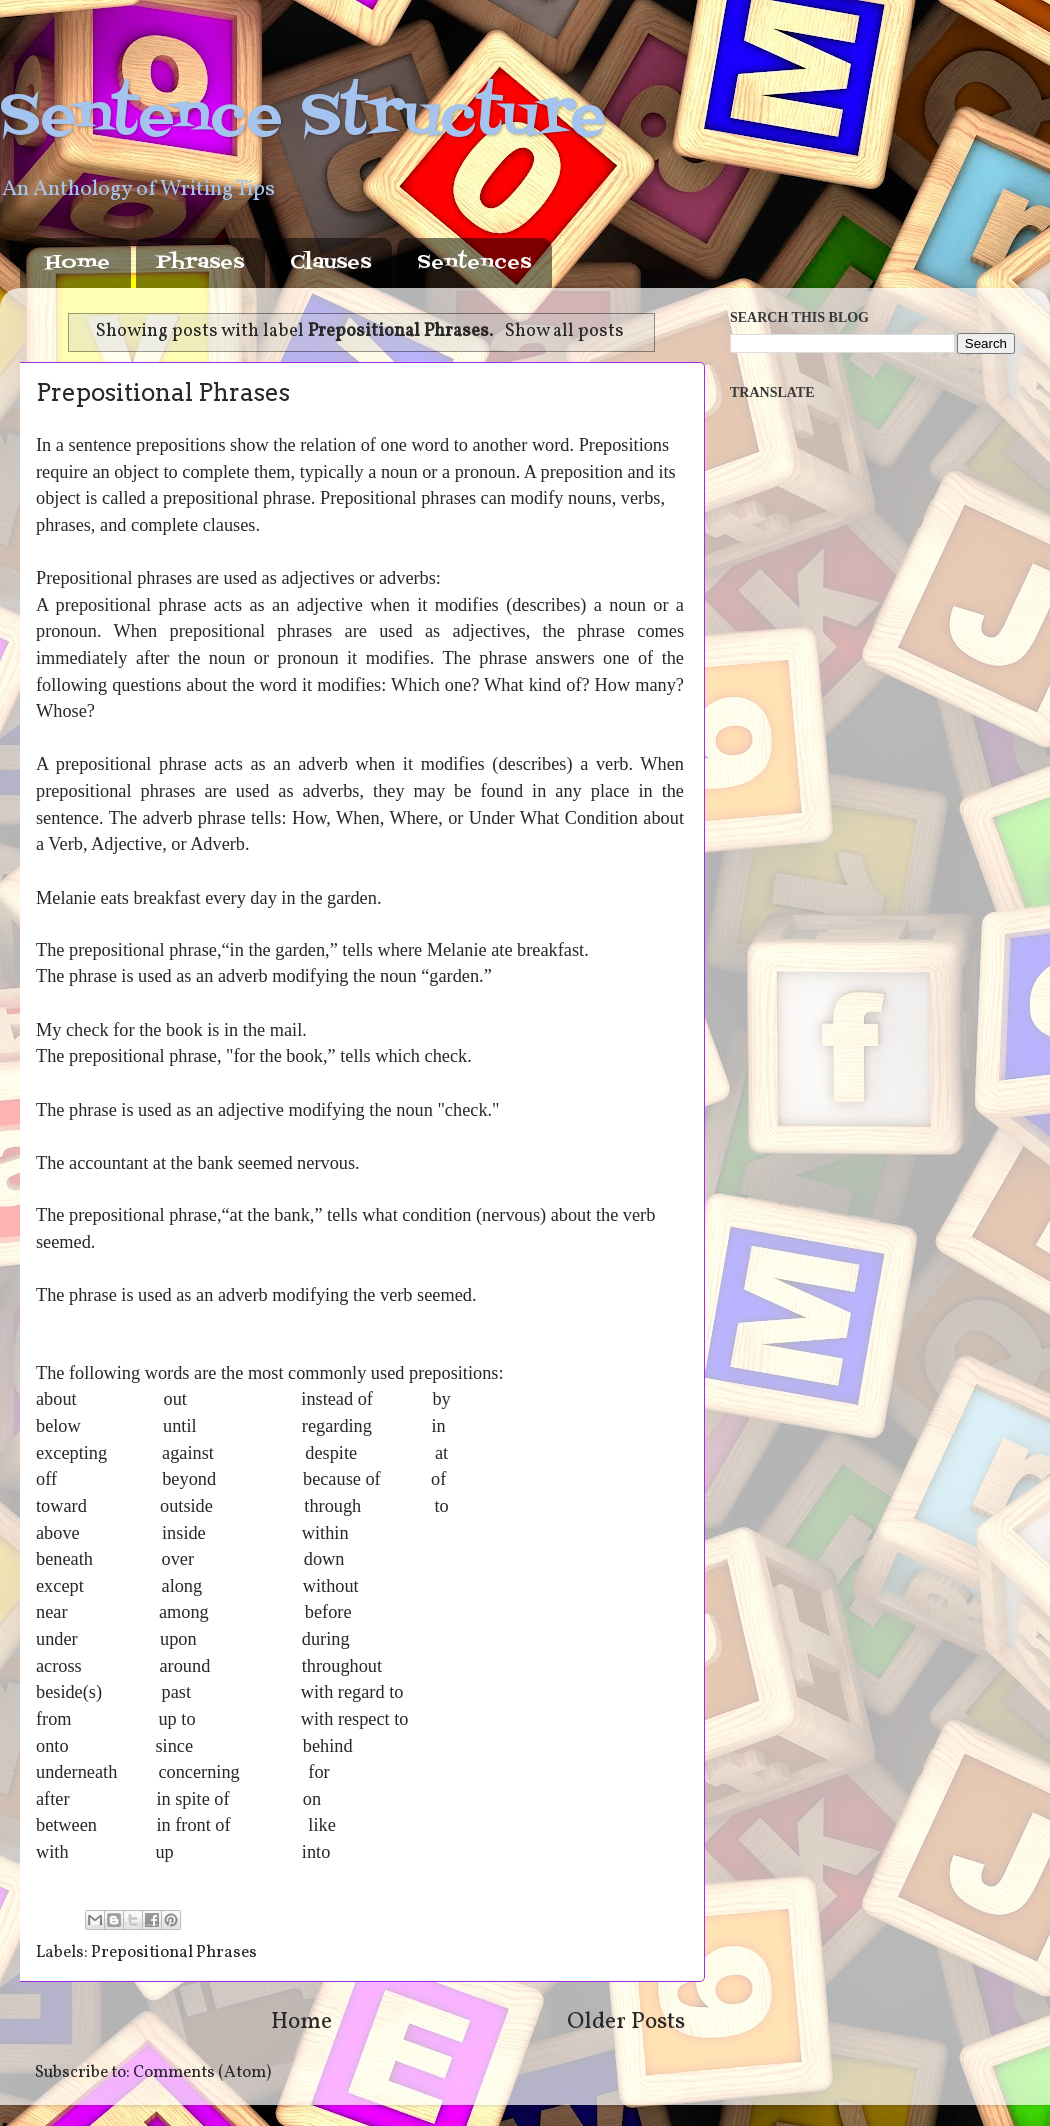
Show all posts (564, 331)
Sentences (474, 263)
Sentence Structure (303, 117)
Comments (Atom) (202, 2072)
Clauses (330, 263)
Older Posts (626, 2022)
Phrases (200, 263)
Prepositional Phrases (163, 392)
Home (77, 263)
